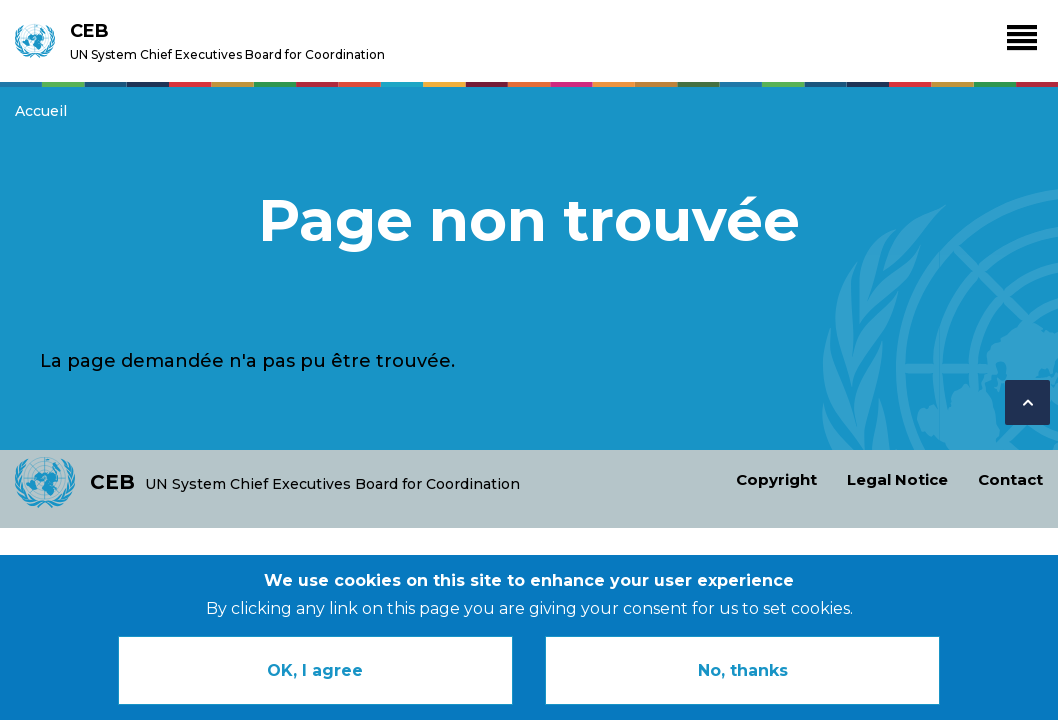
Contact (1010, 479)
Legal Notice (897, 479)
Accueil (41, 111)
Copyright (776, 479)
